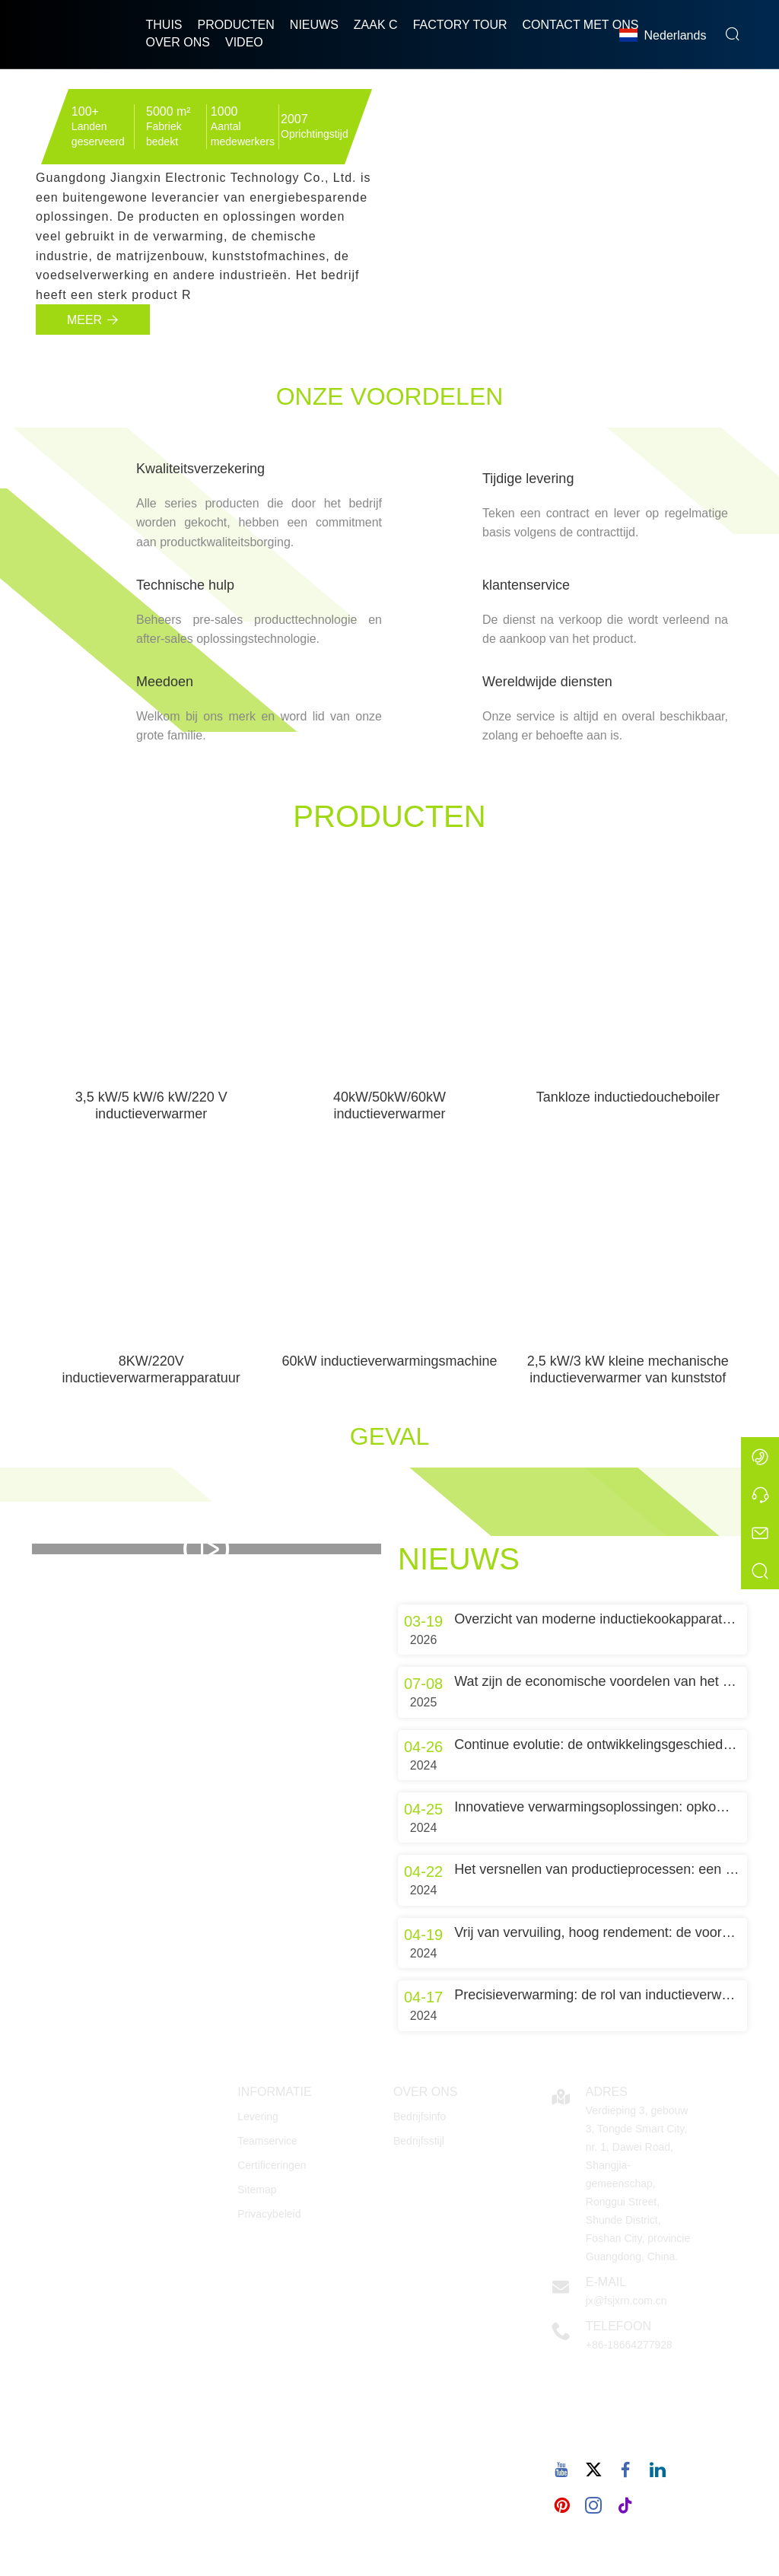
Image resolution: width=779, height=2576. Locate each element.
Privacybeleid (268, 2214)
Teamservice (267, 2141)
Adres (607, 2091)
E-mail (606, 2281)
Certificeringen (271, 2165)
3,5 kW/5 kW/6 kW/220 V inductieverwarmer (151, 1105)
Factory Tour (460, 24)
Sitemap (256, 2189)
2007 (294, 119)
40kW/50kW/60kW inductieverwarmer (389, 1105)
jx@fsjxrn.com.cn (626, 2301)
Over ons (178, 42)
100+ (85, 111)
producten (236, 24)
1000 (223, 111)
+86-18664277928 (629, 2345)
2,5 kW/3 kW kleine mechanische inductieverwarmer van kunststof (628, 1369)
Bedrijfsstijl (418, 2141)
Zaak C (376, 24)
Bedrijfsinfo (419, 2116)
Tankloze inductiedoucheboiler (628, 1097)
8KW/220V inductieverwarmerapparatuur (151, 1369)
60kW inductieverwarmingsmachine (389, 1361)
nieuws (314, 24)
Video (244, 42)
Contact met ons (581, 24)
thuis (164, 24)
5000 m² (168, 111)
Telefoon (618, 2326)
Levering (257, 2116)
